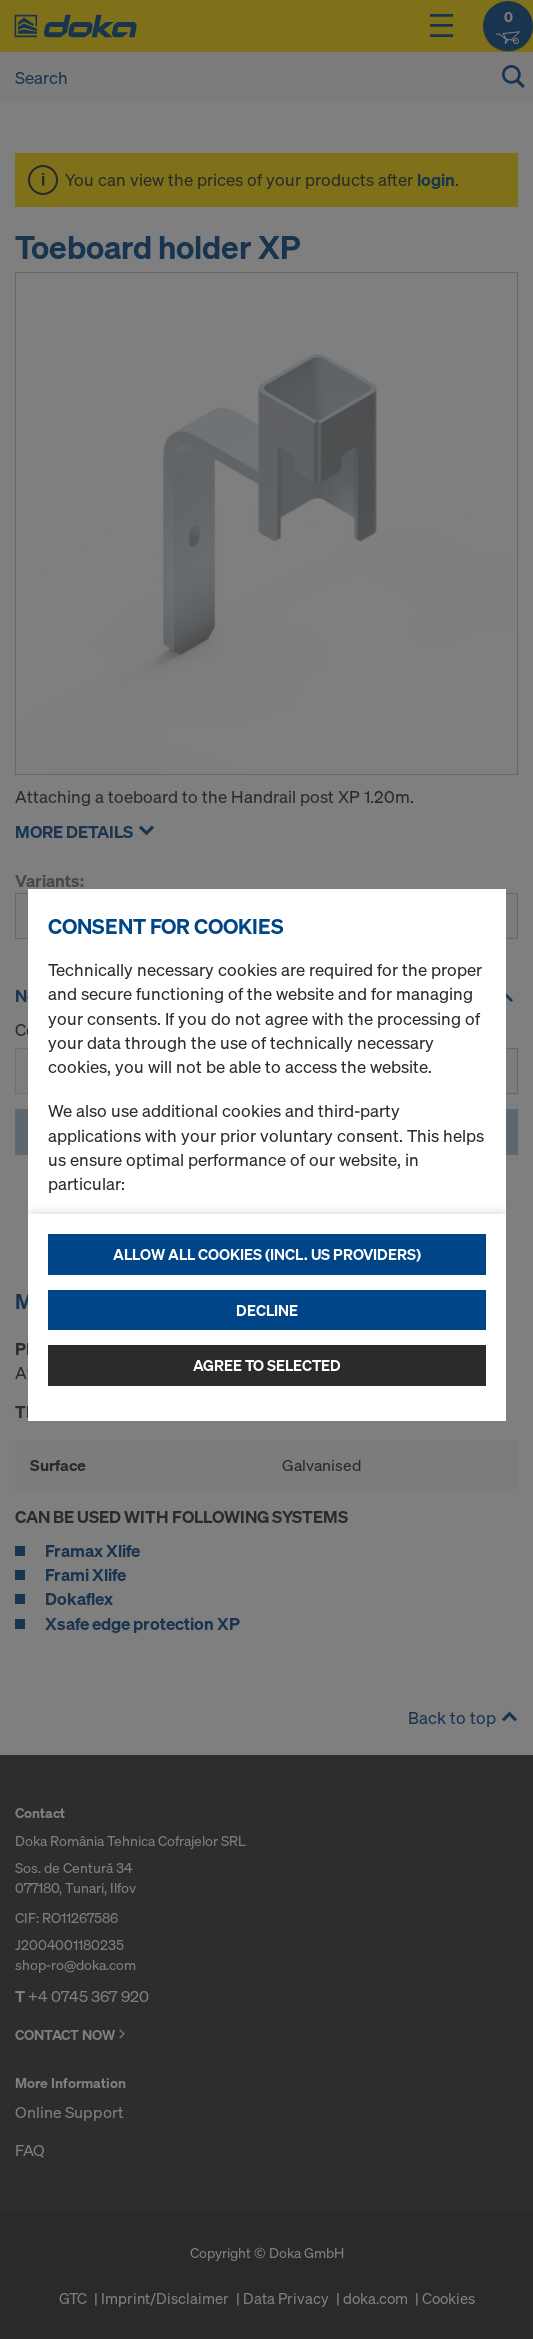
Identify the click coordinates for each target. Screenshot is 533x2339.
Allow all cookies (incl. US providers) (267, 1254)
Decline (267, 1310)
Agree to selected (267, 1365)
